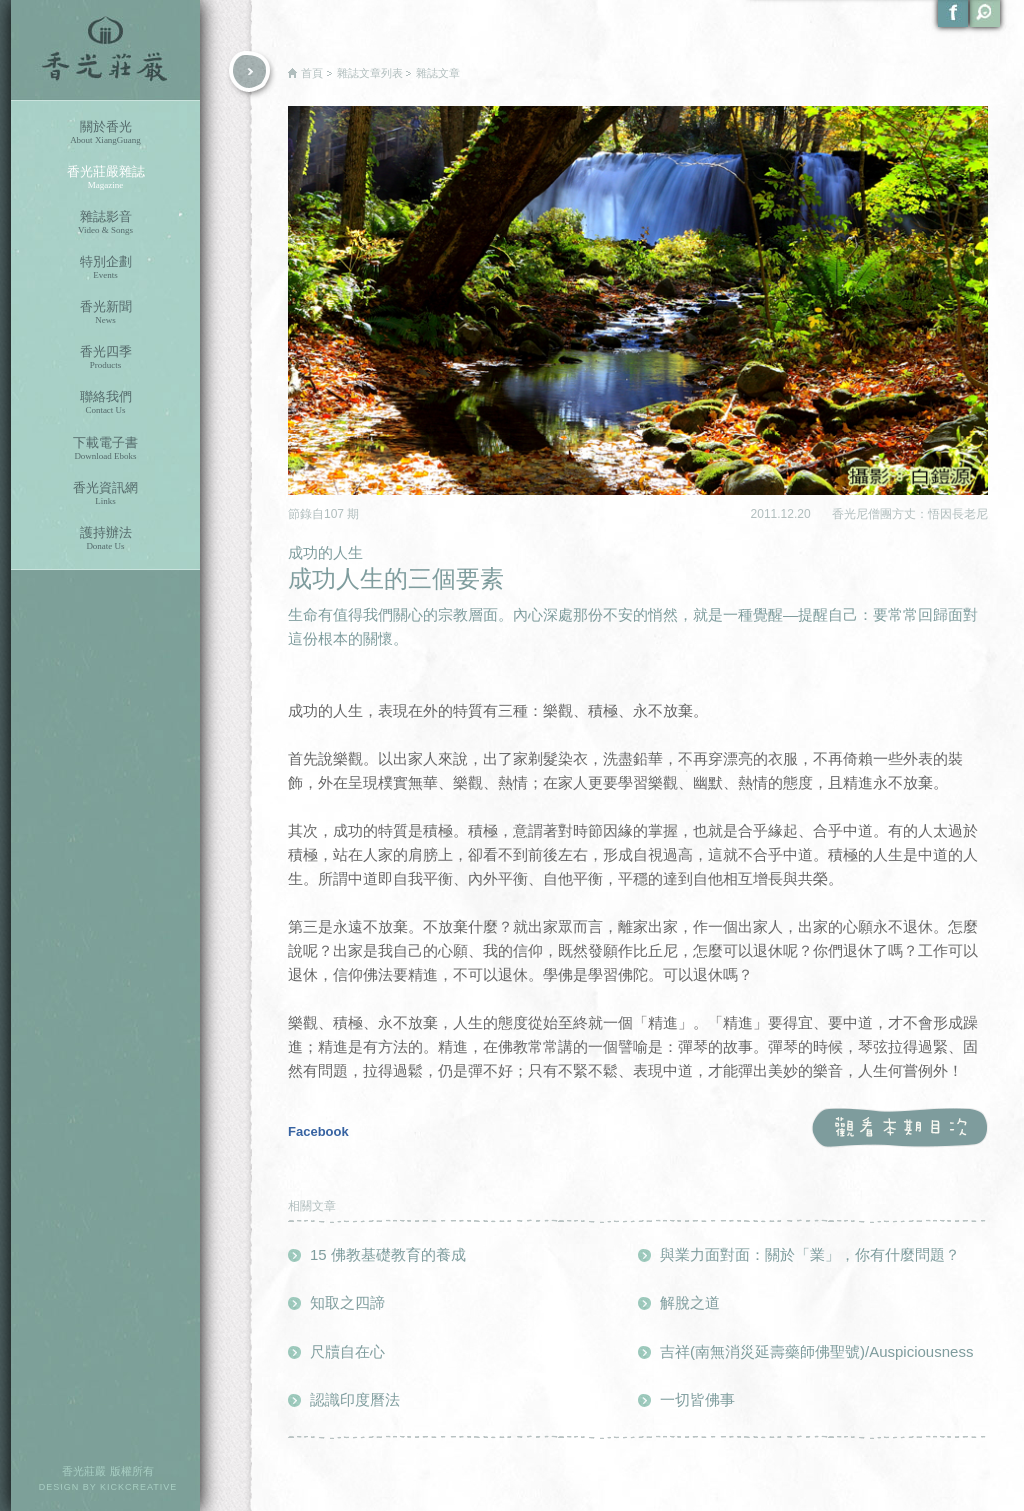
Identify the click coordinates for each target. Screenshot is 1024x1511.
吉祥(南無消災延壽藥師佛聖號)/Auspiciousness (816, 1351)
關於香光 (105, 132)
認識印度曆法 (355, 1399)
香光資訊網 (105, 493)
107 (335, 514)
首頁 (312, 73)
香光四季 (105, 357)
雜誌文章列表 (370, 73)
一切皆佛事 (697, 1399)
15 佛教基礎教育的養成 (388, 1254)
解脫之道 (690, 1302)
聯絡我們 (105, 402)
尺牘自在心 (347, 1351)
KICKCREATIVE (138, 1487)
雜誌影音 (105, 222)
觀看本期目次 (899, 1128)
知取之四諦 (347, 1302)
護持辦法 (105, 538)
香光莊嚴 (105, 50)
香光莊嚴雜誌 (105, 177)
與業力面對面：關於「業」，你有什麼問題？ (810, 1254)
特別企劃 (105, 267)
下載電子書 (105, 448)
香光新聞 (105, 312)
